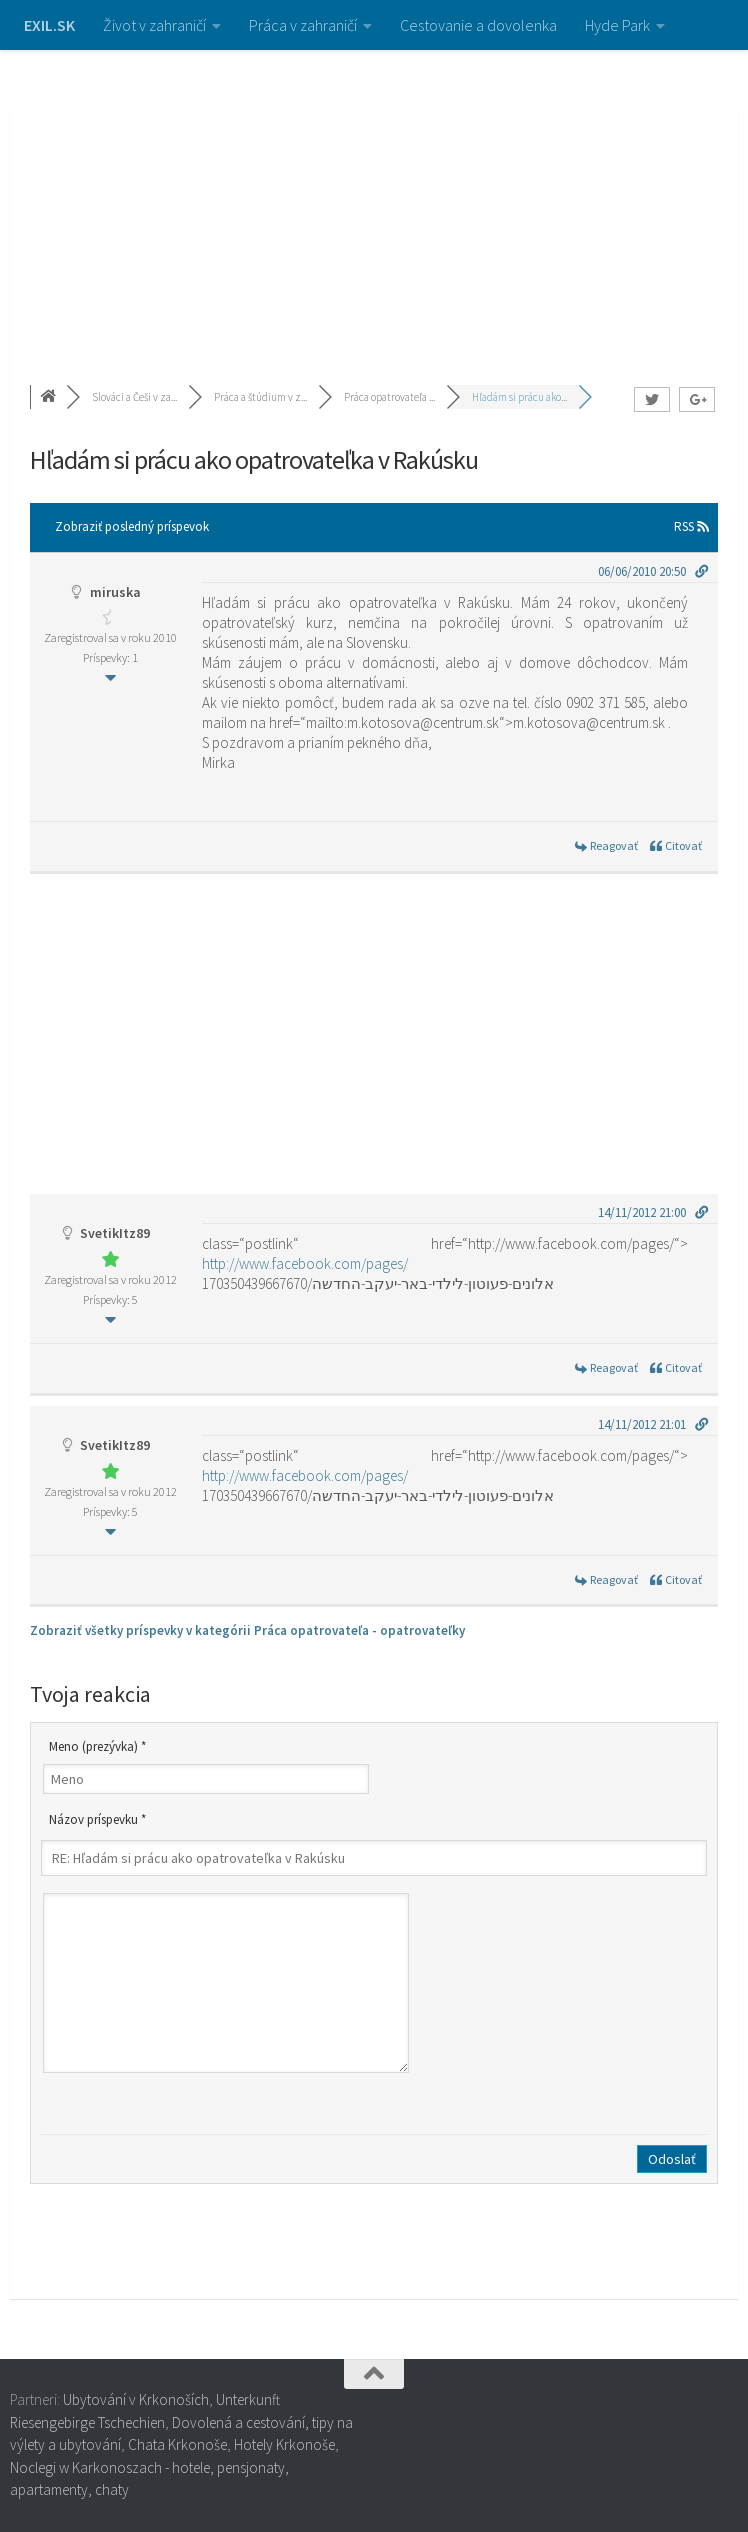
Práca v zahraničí (303, 25)
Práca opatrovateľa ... (389, 397)
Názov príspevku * (97, 1819)
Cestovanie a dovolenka (478, 25)
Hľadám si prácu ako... (519, 397)
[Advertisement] (374, 200)
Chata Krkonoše (177, 2444)
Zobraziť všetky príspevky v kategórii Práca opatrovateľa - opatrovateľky (247, 1630)
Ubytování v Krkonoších (136, 2399)
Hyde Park (617, 25)
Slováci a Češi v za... (134, 397)
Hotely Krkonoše (284, 2444)
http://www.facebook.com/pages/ (305, 1263)
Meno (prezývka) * (97, 1746)
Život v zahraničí (154, 25)
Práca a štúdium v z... (260, 397)
